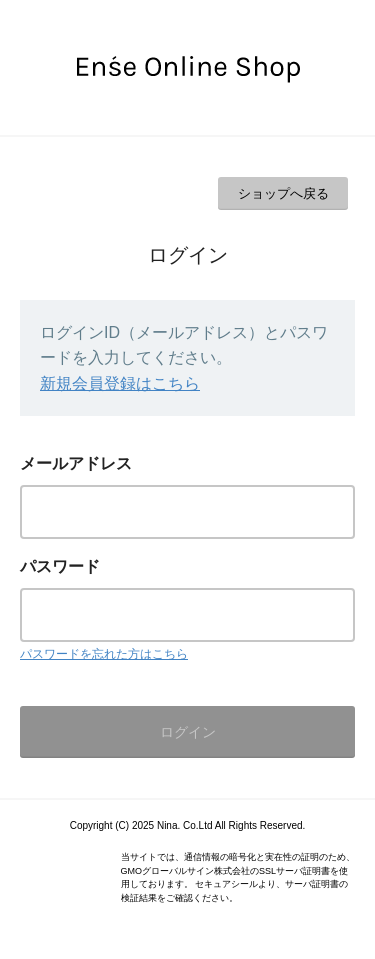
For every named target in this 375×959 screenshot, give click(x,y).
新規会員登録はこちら (120, 383)
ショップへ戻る (283, 193)
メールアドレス (76, 463)
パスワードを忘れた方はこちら (104, 654)
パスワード (60, 566)
